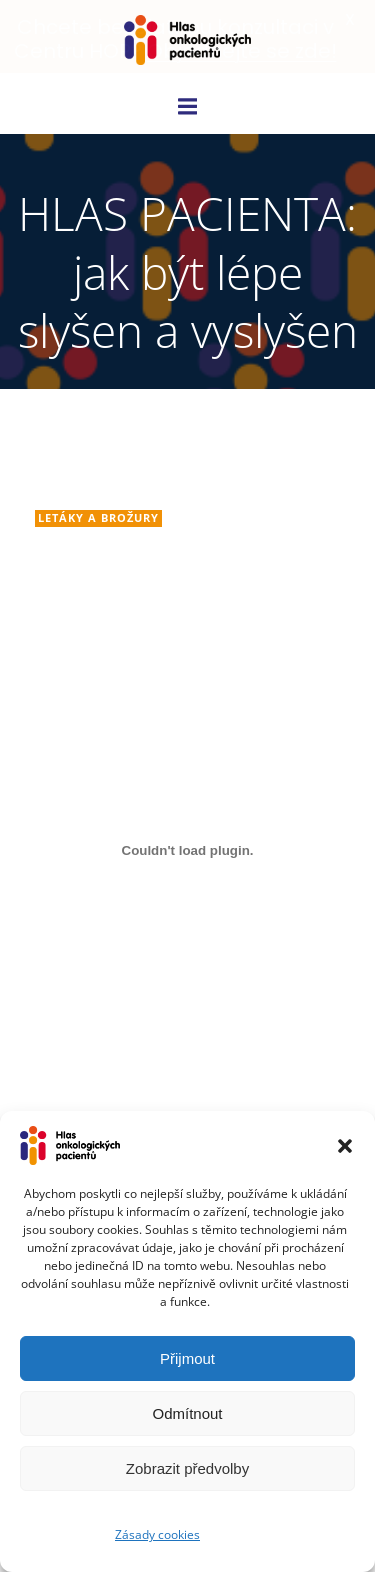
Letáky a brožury (98, 517)
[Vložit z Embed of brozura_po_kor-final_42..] (187, 850)
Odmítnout (187, 1413)
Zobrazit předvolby (187, 1468)
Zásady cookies (157, 1534)
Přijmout (187, 1358)
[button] (345, 1146)
